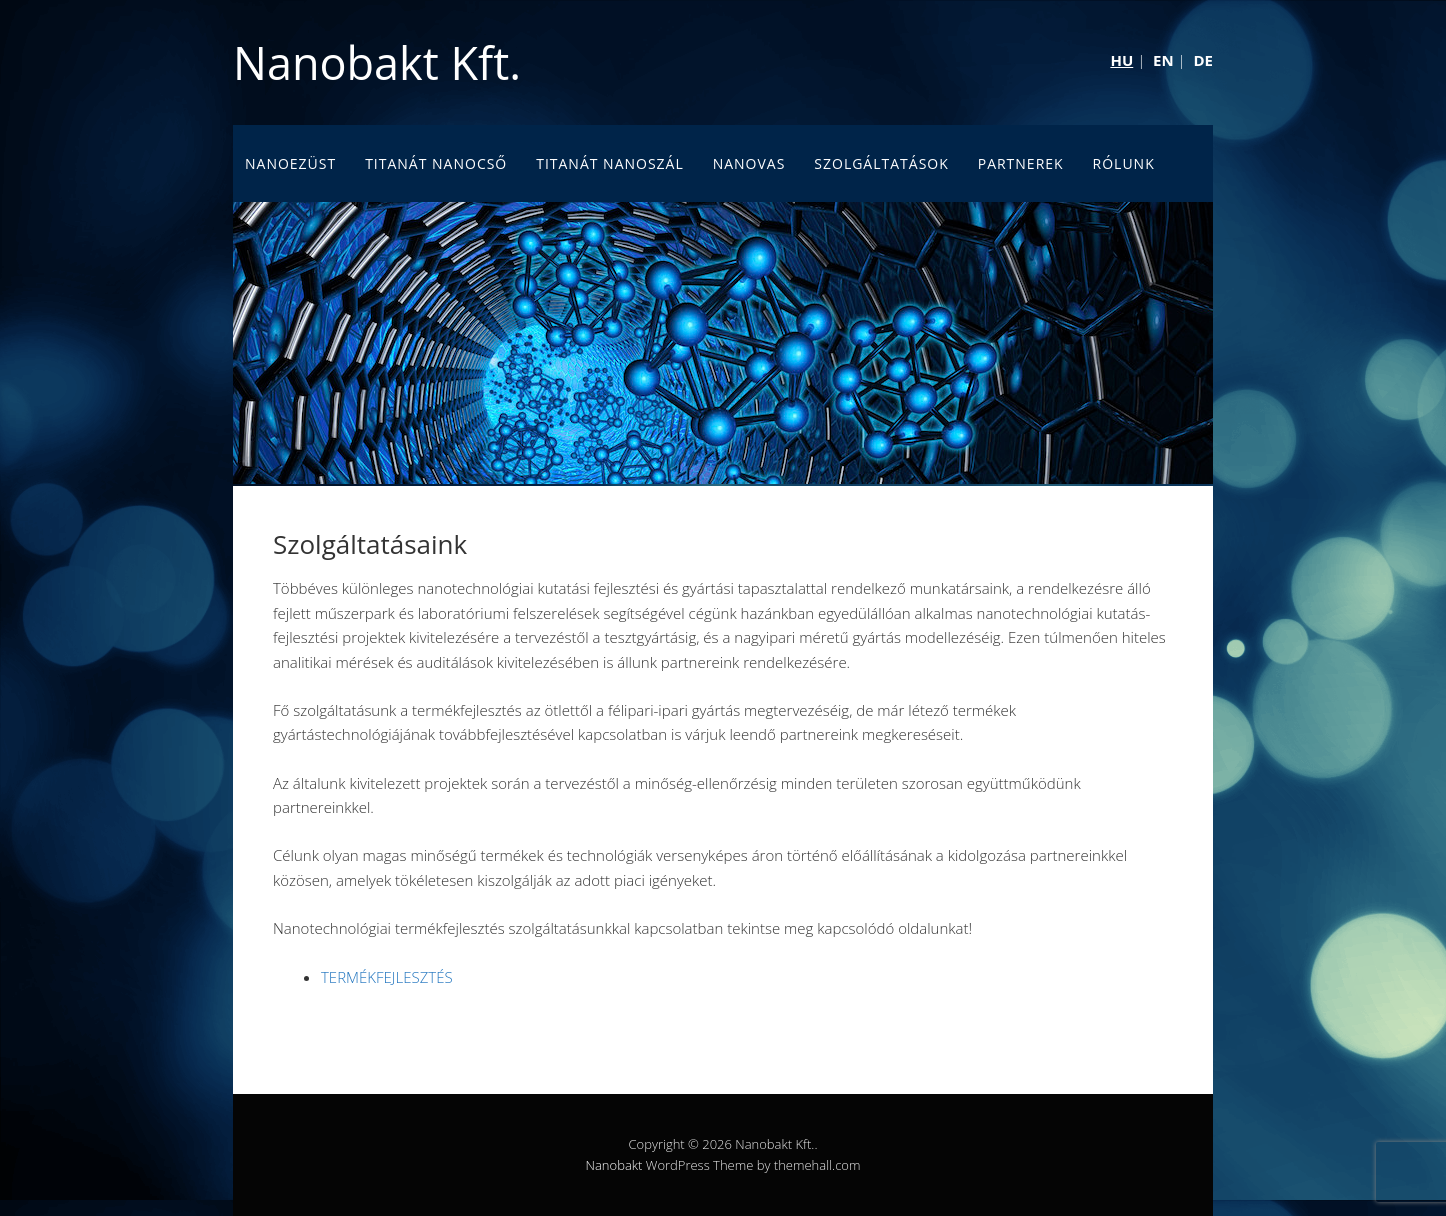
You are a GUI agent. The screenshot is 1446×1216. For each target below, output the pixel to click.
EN (1163, 60)
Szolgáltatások (881, 163)
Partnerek (1021, 163)
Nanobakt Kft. (377, 62)
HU (1121, 60)
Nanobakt (614, 1165)
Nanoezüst (290, 163)
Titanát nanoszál (610, 163)
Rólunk (1124, 163)
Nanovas (749, 163)
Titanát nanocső (436, 163)
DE (1203, 60)
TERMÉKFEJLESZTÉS (387, 977)
